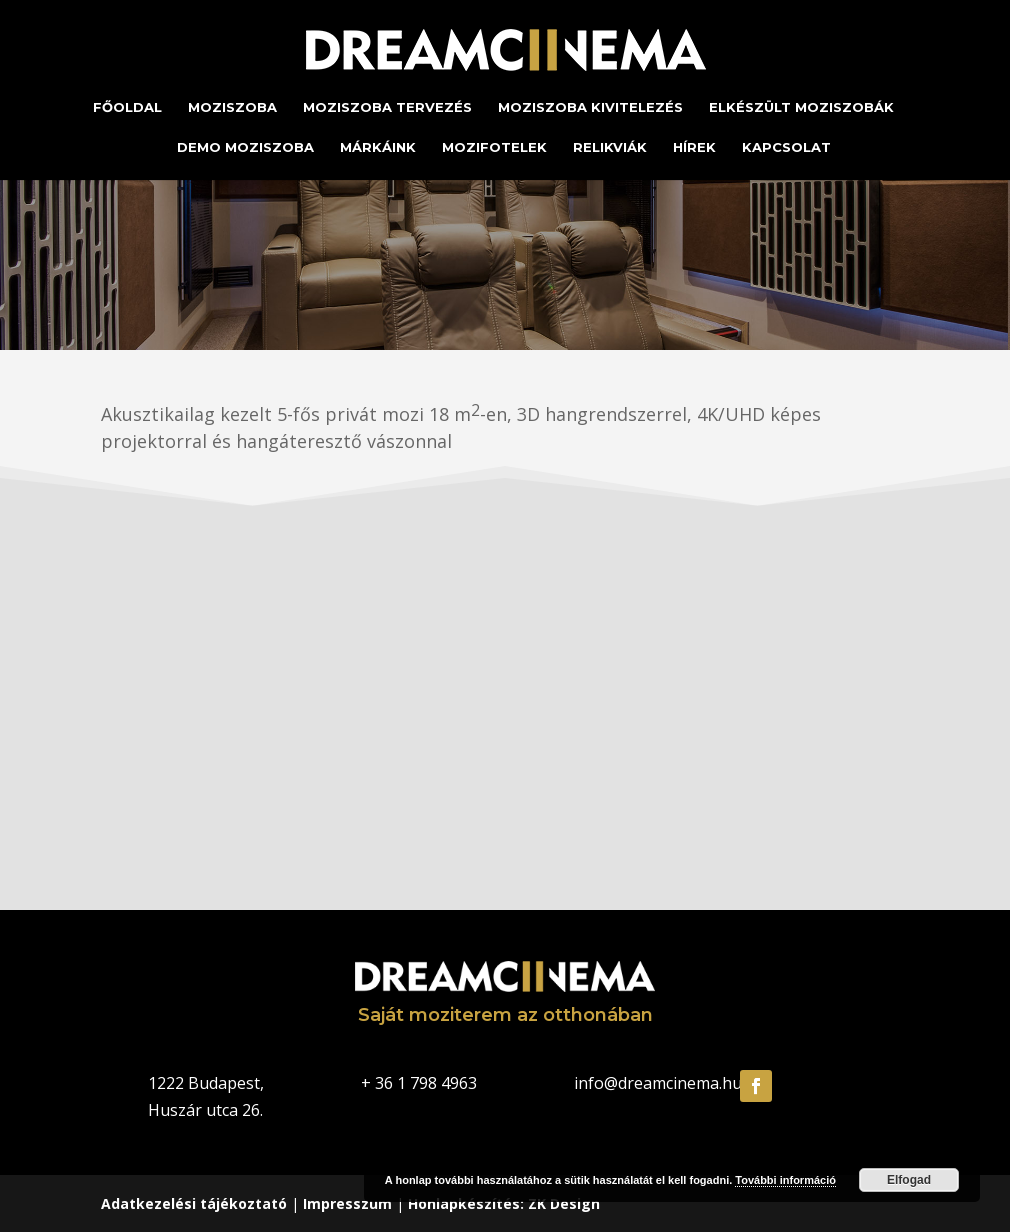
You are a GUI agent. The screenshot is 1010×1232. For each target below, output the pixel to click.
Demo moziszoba (245, 147)
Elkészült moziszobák (801, 107)
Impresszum (347, 1203)
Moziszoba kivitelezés (590, 107)
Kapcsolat (786, 147)
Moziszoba (232, 107)
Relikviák (610, 147)
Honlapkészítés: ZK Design (504, 1203)
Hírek (694, 147)
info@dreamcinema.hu (658, 1083)
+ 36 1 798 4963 (419, 1083)
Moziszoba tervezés (387, 107)
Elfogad (909, 1180)
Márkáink (378, 147)
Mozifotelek (494, 147)
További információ (785, 1180)
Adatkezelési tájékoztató (194, 1203)
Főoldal (127, 107)
